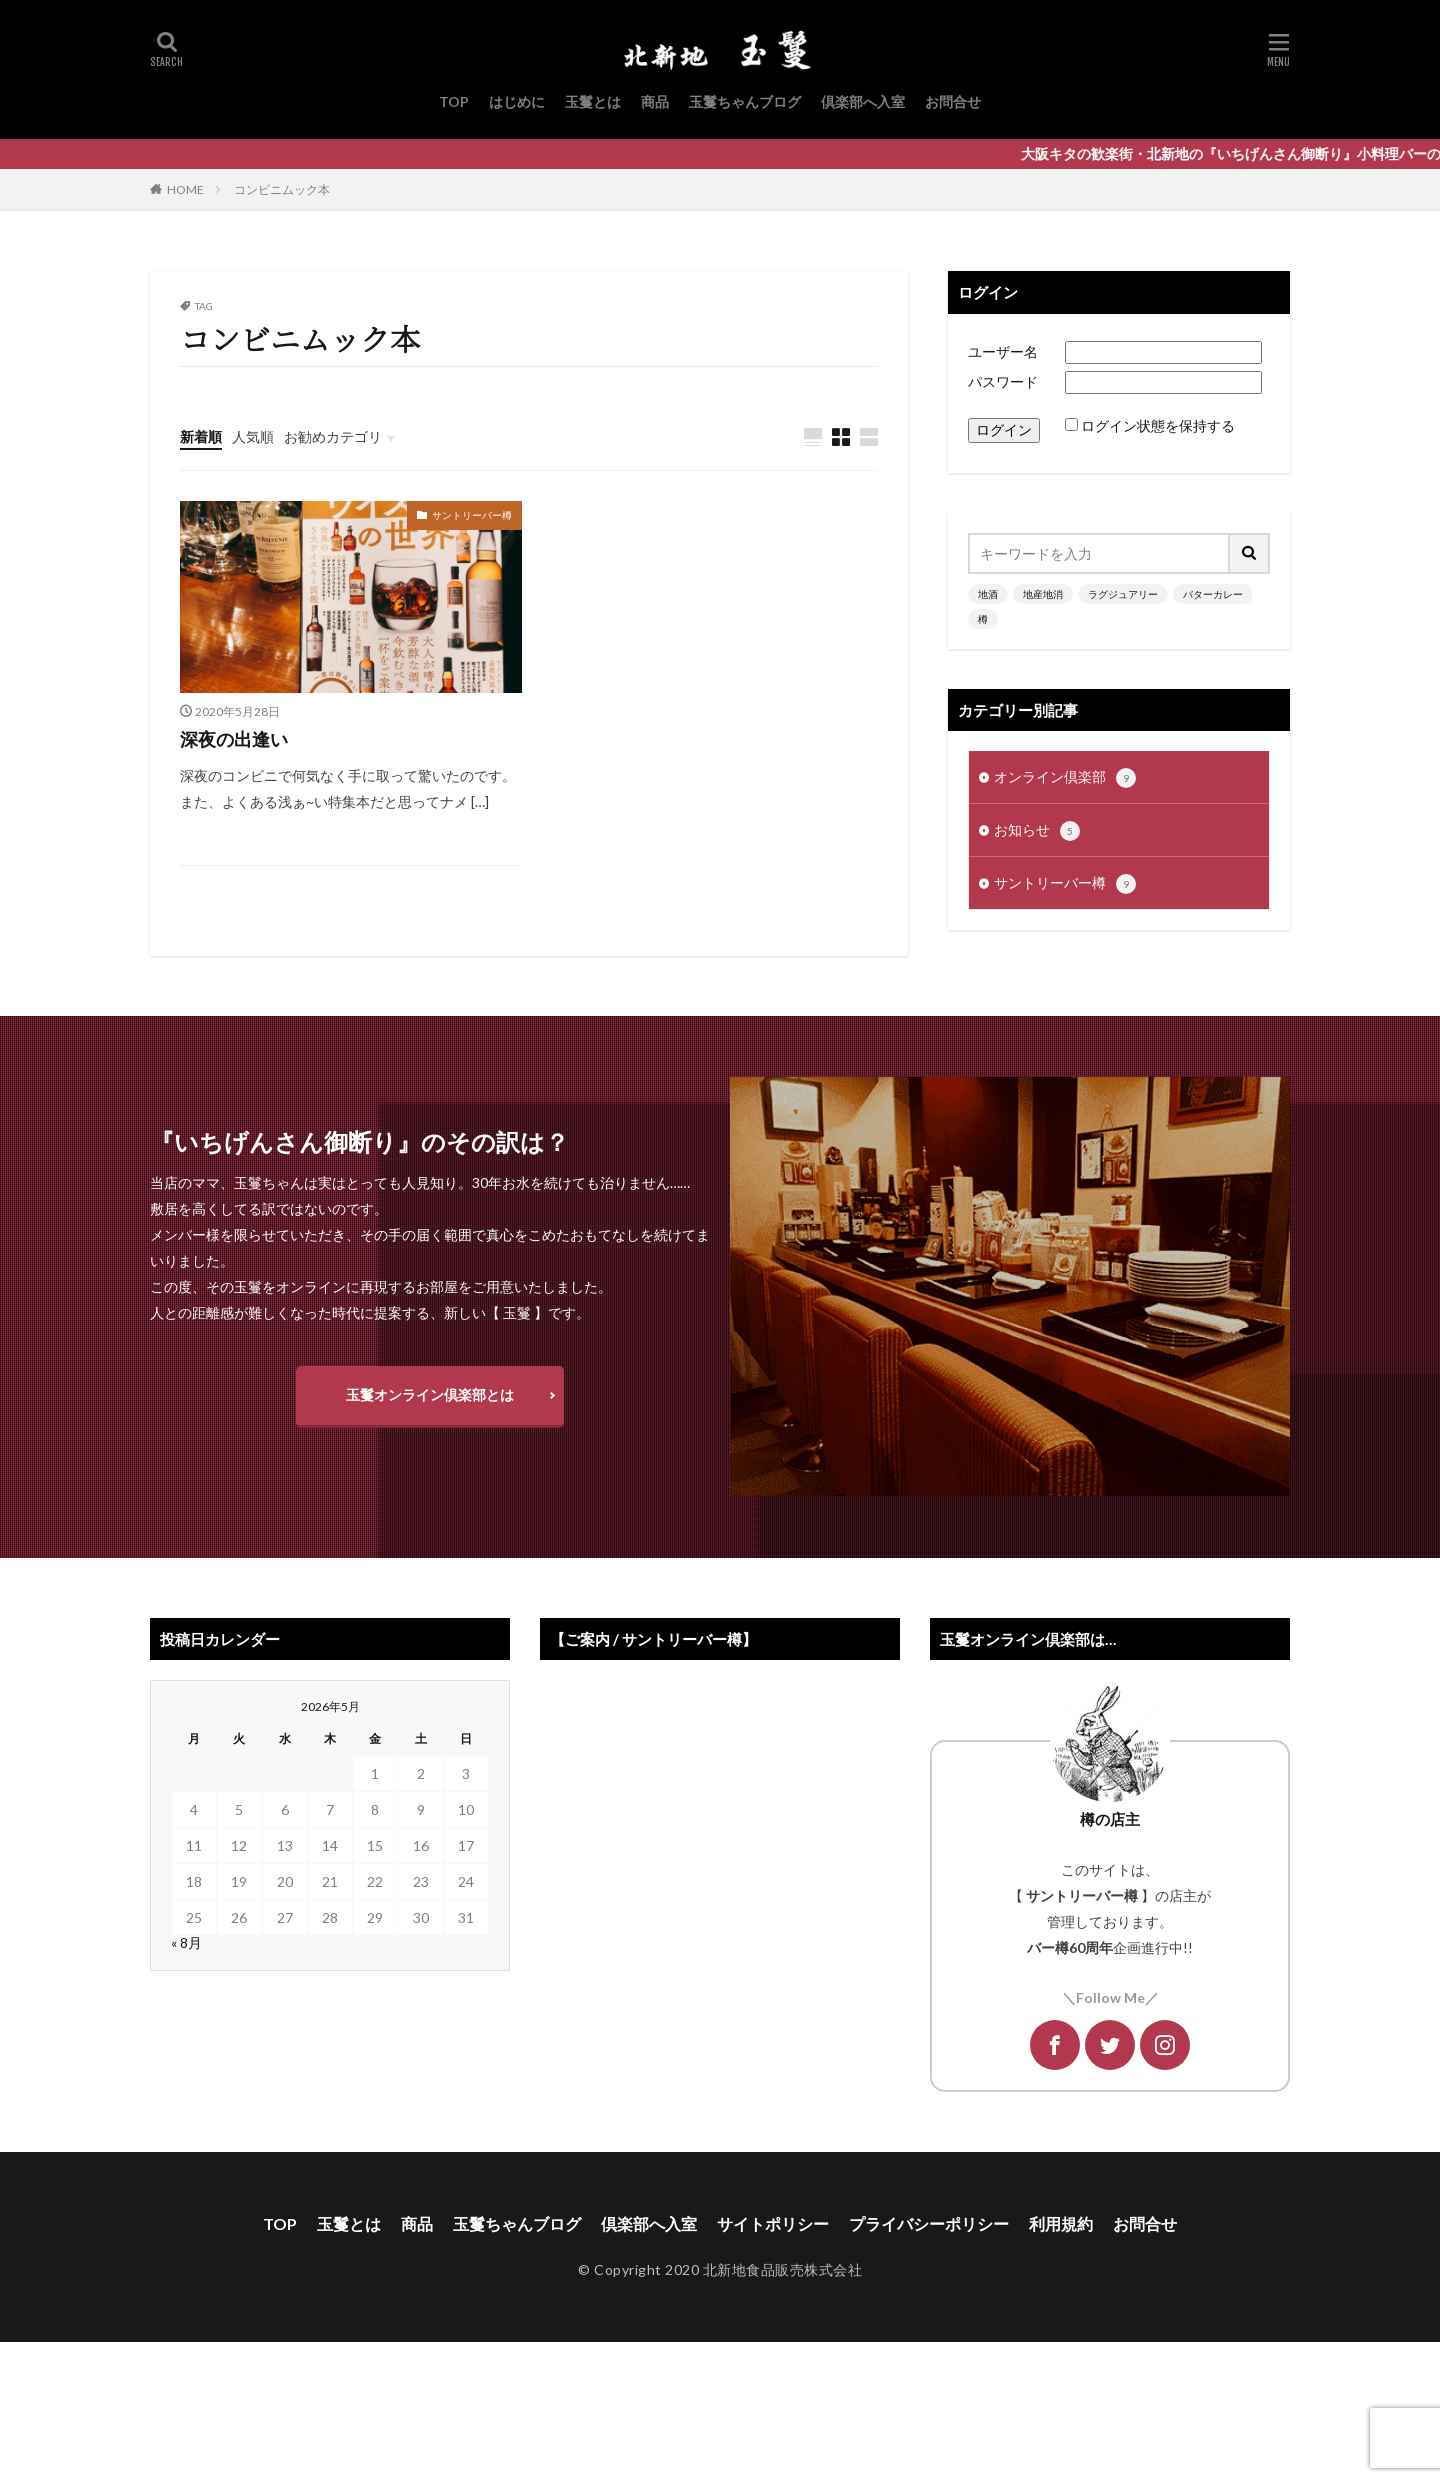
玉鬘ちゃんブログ (745, 101)
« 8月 (186, 1942)
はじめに (517, 101)
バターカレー (1213, 594)
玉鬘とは (593, 101)
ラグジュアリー (1123, 594)
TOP (454, 101)
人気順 (253, 436)
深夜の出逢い (234, 739)
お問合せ (953, 101)
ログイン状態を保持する (1158, 425)
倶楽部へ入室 (863, 101)
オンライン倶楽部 (1065, 778)
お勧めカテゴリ (333, 436)
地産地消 (1043, 594)
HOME (185, 189)
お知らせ (1037, 831)
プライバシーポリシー (929, 2223)
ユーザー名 (1003, 351)
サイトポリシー (773, 2223)
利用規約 (1061, 2223)
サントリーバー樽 (472, 515)
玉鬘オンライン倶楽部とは (430, 1394)
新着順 (201, 436)
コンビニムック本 (282, 189)
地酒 (988, 594)
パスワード (1003, 381)
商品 (655, 101)
